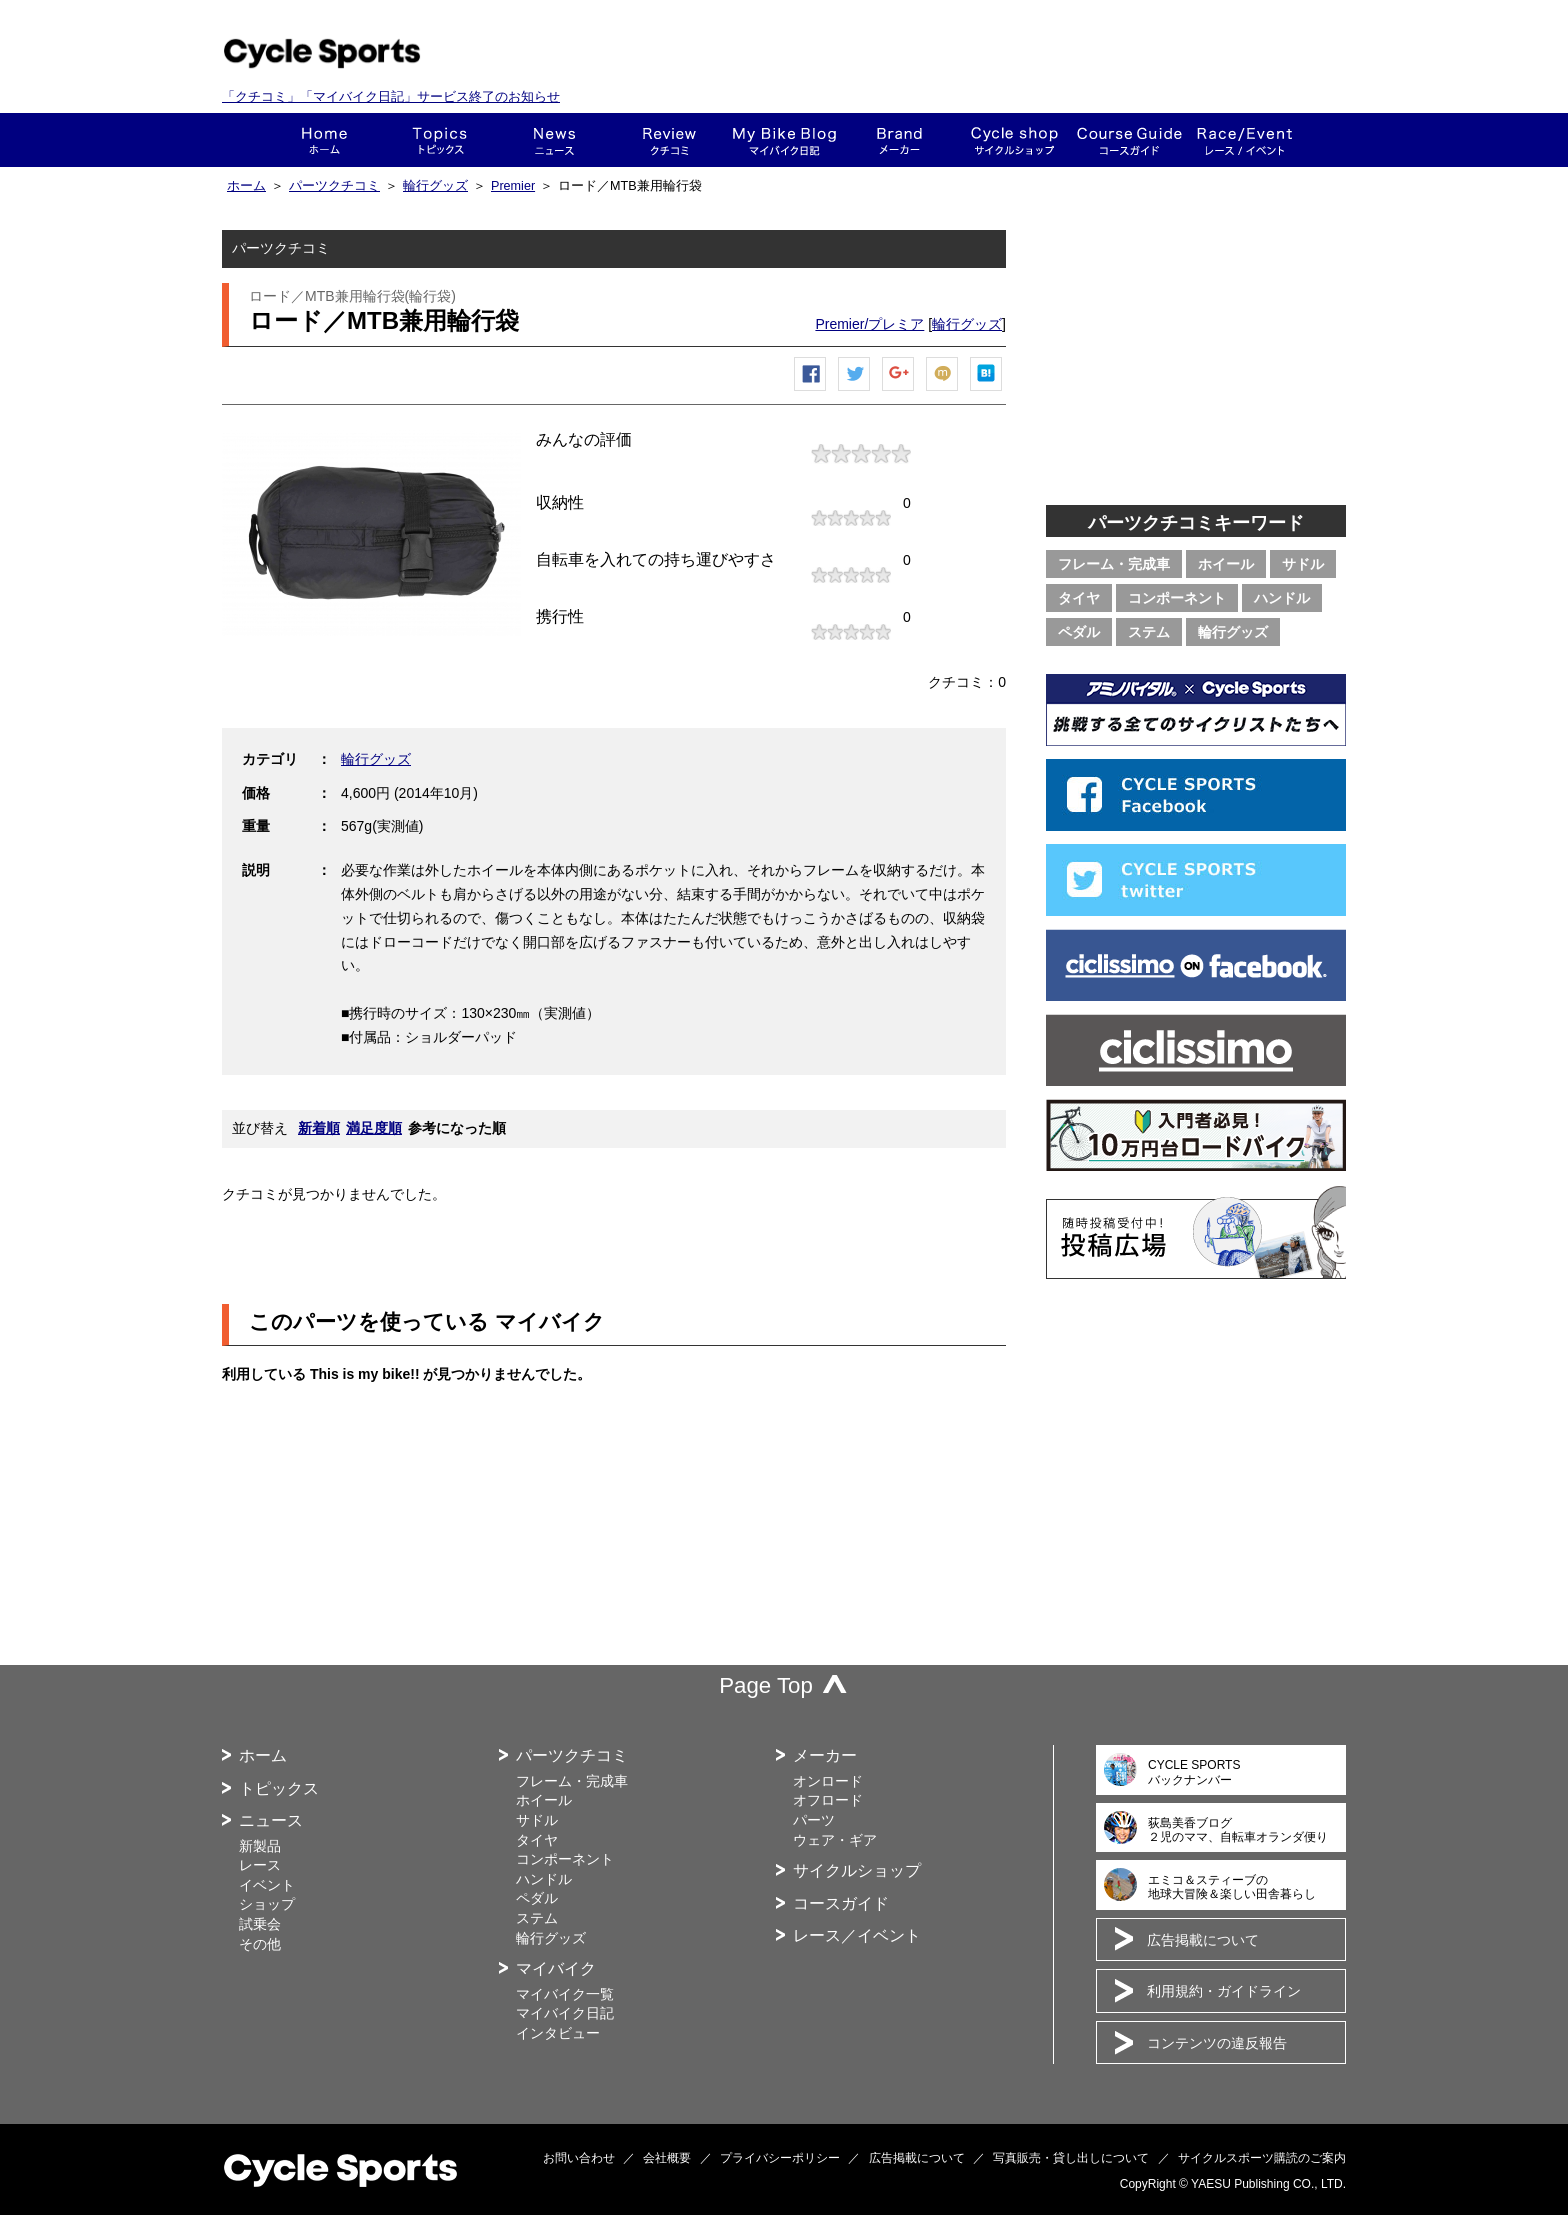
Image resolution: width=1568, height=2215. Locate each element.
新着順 (319, 1128)
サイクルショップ (857, 1870)
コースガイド (1129, 140)
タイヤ (1079, 598)
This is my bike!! (784, 140)
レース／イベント (857, 1935)
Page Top (766, 1685)
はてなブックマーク (987, 390)
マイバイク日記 (565, 2013)
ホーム (324, 140)
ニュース (554, 140)
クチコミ (669, 140)
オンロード (828, 1781)
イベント (267, 1885)
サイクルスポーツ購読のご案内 (1262, 2158)
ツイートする (855, 390)
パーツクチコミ (334, 186)
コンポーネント (1177, 598)
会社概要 (667, 2158)
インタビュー (558, 2033)
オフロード (828, 1800)
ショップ (1014, 140)
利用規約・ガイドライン (1224, 1991)
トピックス (439, 140)
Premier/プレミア (869, 324)
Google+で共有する (899, 390)
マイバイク (556, 1968)
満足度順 (374, 1128)
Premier (513, 186)
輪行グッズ (435, 186)
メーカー (899, 140)
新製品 (260, 1846)
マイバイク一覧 (565, 1994)
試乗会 (260, 1924)
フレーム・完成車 (1114, 564)
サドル (1303, 564)
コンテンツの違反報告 (1217, 2043)
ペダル (1079, 632)
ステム (1149, 632)
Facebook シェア (811, 390)
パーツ (814, 1820)
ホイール (1226, 564)
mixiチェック (943, 390)
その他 (260, 1944)
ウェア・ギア (835, 1840)
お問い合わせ (579, 2158)
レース (260, 1865)
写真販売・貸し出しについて (1071, 2158)
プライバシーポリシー (780, 2158)
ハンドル (1282, 598)
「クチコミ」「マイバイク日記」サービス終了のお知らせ (391, 96)
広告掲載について (1203, 1940)
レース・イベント (1244, 140)
